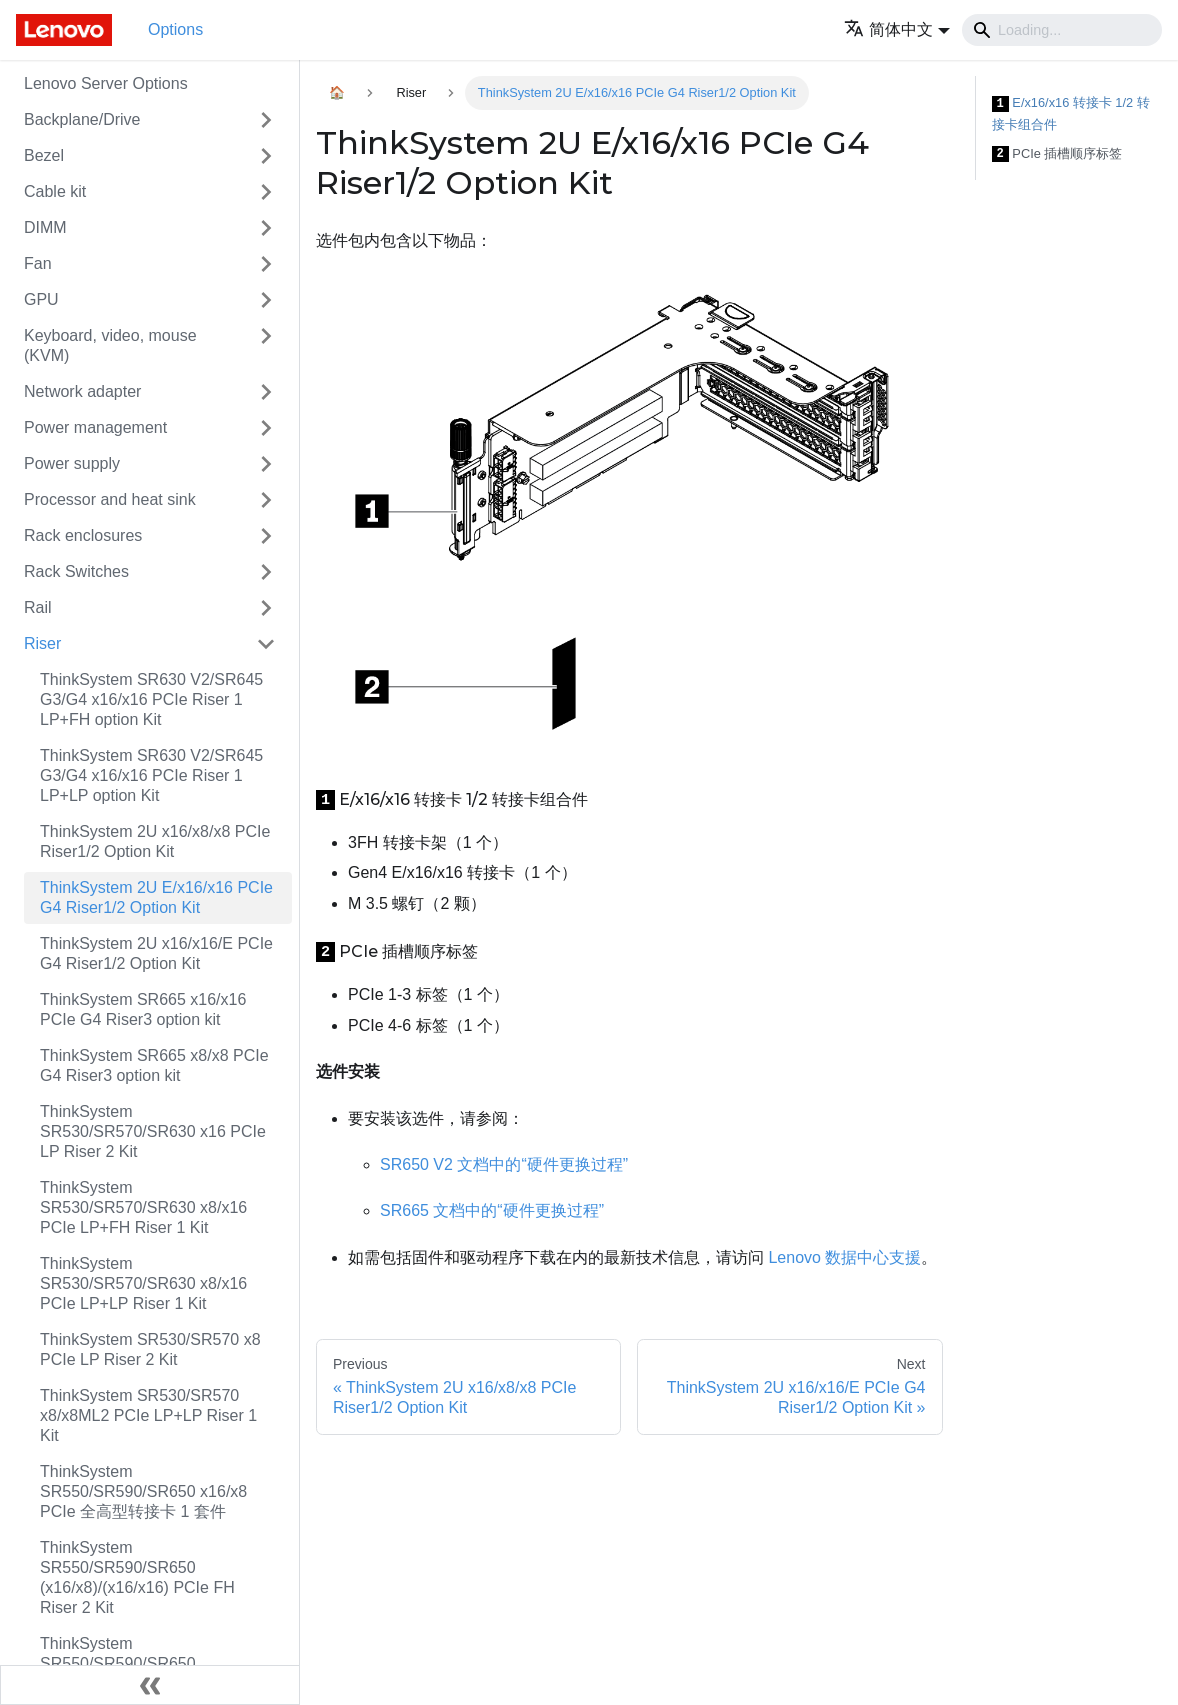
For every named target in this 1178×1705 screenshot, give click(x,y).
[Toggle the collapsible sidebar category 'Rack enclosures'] (266, 536)
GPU (41, 299)
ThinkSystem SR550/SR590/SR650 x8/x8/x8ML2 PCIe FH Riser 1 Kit (157, 1663)
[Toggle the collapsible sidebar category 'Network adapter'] (266, 392)
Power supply (72, 463)
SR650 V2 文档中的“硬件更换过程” (504, 1164)
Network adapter (82, 391)
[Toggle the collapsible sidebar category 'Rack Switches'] (266, 572)
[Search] (1062, 30)
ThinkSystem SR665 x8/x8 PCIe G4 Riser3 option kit (154, 1065)
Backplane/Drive (82, 119)
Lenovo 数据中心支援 (844, 1257)
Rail (38, 607)
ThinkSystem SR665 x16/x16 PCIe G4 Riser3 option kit (143, 1009)
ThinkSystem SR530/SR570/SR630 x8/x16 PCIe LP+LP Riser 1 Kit (143, 1283)
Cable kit (55, 191)
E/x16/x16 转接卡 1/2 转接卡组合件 (1071, 113)
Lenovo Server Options (106, 83)
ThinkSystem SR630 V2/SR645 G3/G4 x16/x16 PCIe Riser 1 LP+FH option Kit (151, 699)
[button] (897, 29)
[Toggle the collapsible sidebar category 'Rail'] (266, 608)
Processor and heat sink (110, 499)
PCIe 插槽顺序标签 (1057, 154)
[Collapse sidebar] (150, 1685)
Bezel (44, 155)
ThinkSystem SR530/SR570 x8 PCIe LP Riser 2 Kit (150, 1349)
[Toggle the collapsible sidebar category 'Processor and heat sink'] (266, 500)
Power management (95, 427)
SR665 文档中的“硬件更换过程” (492, 1210)
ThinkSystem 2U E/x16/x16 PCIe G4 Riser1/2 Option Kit (156, 897)
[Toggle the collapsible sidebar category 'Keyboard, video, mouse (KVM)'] (266, 346)
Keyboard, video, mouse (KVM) (110, 345)
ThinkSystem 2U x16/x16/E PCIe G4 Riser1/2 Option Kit (156, 953)
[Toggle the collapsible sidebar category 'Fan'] (266, 264)
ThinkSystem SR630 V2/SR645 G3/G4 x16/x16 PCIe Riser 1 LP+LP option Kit (151, 775)
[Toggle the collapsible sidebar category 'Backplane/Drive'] (266, 120)
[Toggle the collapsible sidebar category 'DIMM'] (266, 228)
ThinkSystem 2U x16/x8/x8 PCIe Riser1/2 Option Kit (155, 841)
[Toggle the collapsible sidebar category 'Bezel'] (266, 156)
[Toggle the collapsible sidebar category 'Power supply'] (266, 464)
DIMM (45, 227)
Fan (38, 263)
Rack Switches (76, 571)
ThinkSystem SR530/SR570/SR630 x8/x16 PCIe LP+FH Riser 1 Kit (143, 1207)
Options (175, 29)
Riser (42, 643)
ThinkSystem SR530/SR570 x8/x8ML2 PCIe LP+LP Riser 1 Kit (148, 1415)
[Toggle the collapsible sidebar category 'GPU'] (266, 300)
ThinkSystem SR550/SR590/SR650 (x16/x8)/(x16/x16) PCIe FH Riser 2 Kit (137, 1577)
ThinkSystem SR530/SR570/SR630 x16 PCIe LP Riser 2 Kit (153, 1131)
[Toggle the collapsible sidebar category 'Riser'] (266, 644)
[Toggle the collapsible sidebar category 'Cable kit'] (266, 192)
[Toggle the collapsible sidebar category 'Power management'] (266, 428)
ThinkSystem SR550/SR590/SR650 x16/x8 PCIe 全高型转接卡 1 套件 (143, 1491)
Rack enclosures (83, 535)
